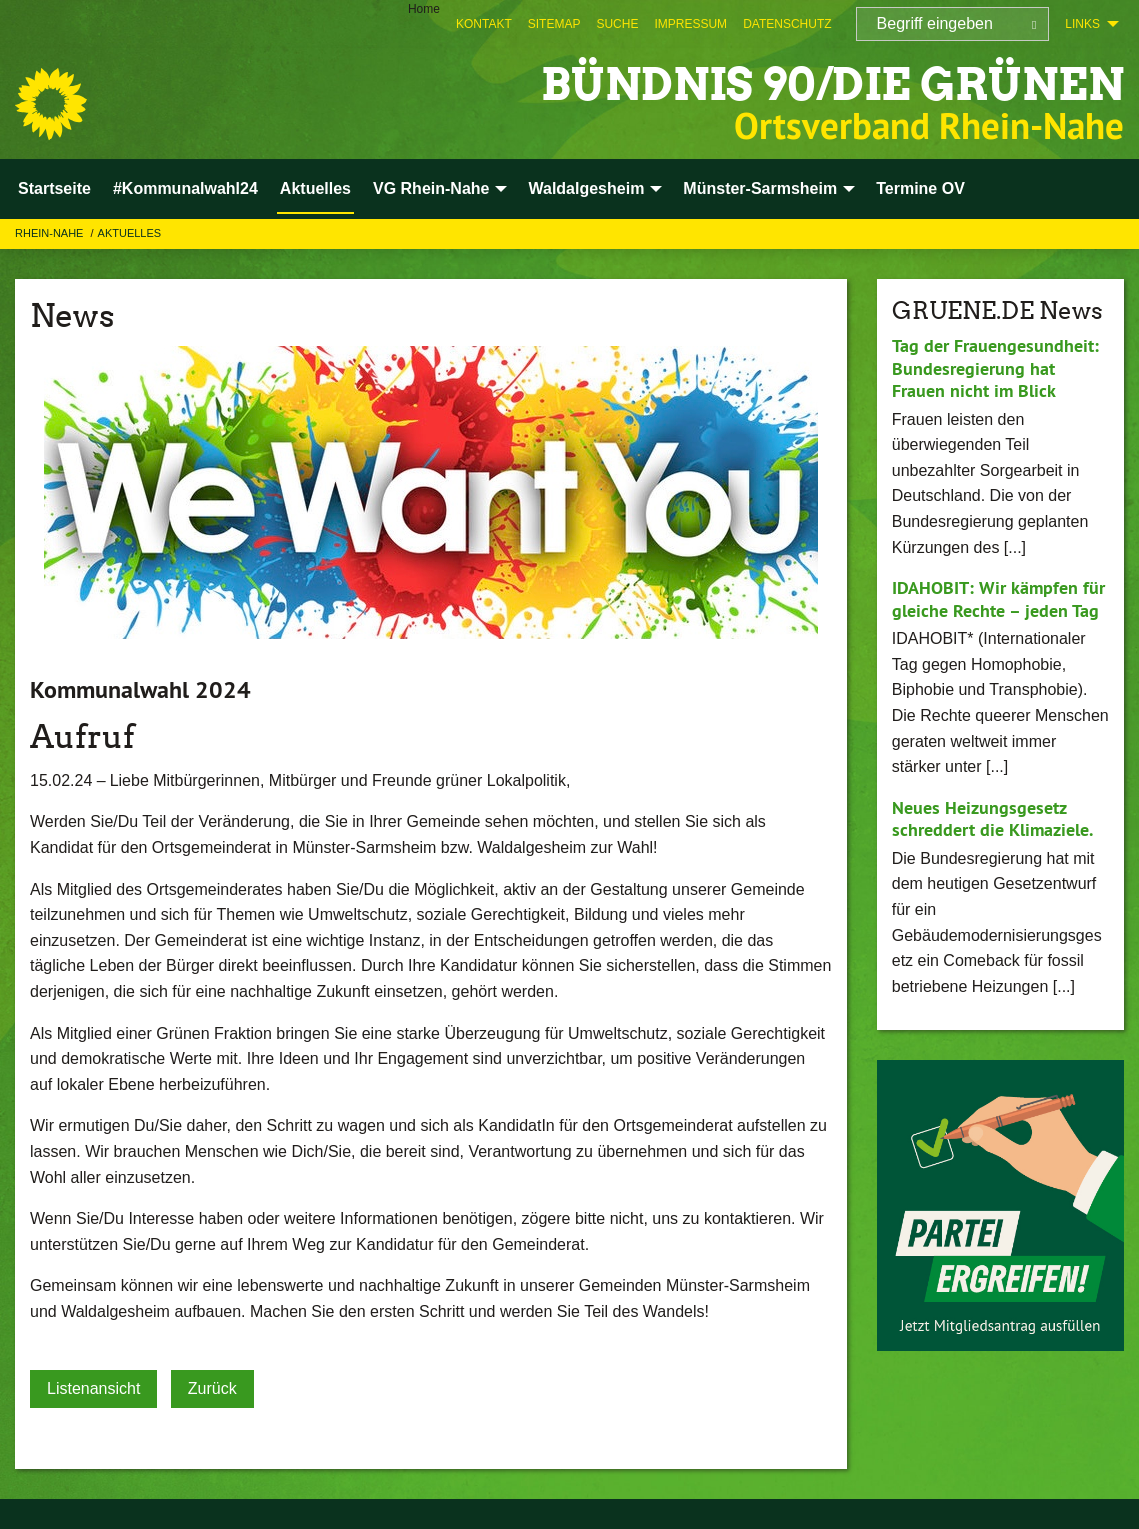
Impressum (690, 24)
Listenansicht (93, 1388)
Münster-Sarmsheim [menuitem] (760, 188)
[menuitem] (484, 24)
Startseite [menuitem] (54, 188)
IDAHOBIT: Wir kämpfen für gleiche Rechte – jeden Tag (998, 599)
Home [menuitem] (424, 9)
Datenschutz (787, 24)
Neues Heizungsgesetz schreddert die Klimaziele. (992, 819)
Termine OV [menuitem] (920, 188)
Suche (617, 24)
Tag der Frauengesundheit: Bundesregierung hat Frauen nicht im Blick (995, 368)
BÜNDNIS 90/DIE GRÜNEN (832, 84)
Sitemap (554, 24)
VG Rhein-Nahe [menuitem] (431, 188)
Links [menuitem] (1082, 24)
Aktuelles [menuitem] (315, 188)
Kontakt (484, 24)
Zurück (212, 1388)
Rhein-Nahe (51, 233)
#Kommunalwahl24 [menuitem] (185, 188)
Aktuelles (130, 233)
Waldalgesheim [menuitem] (586, 188)
